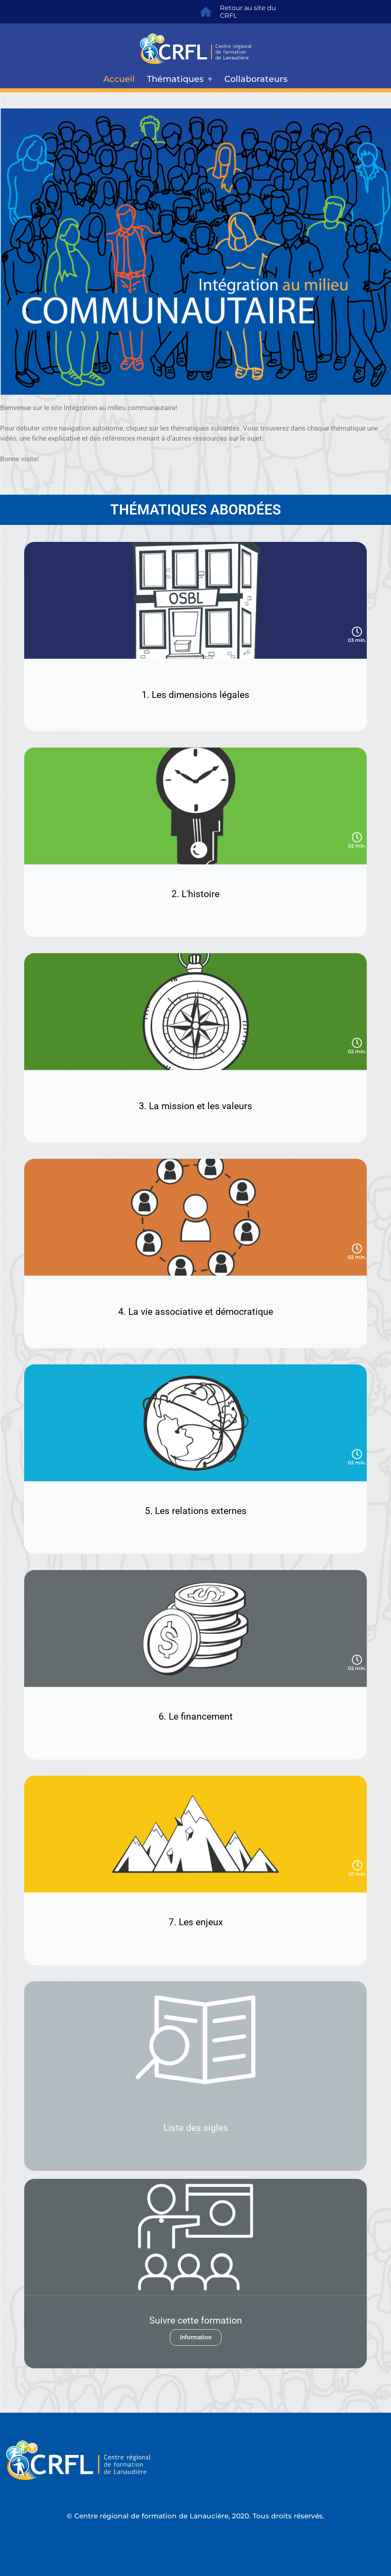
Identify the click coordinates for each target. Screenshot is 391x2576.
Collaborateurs (256, 79)
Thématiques (180, 79)
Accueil (119, 79)
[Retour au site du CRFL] (206, 12)
